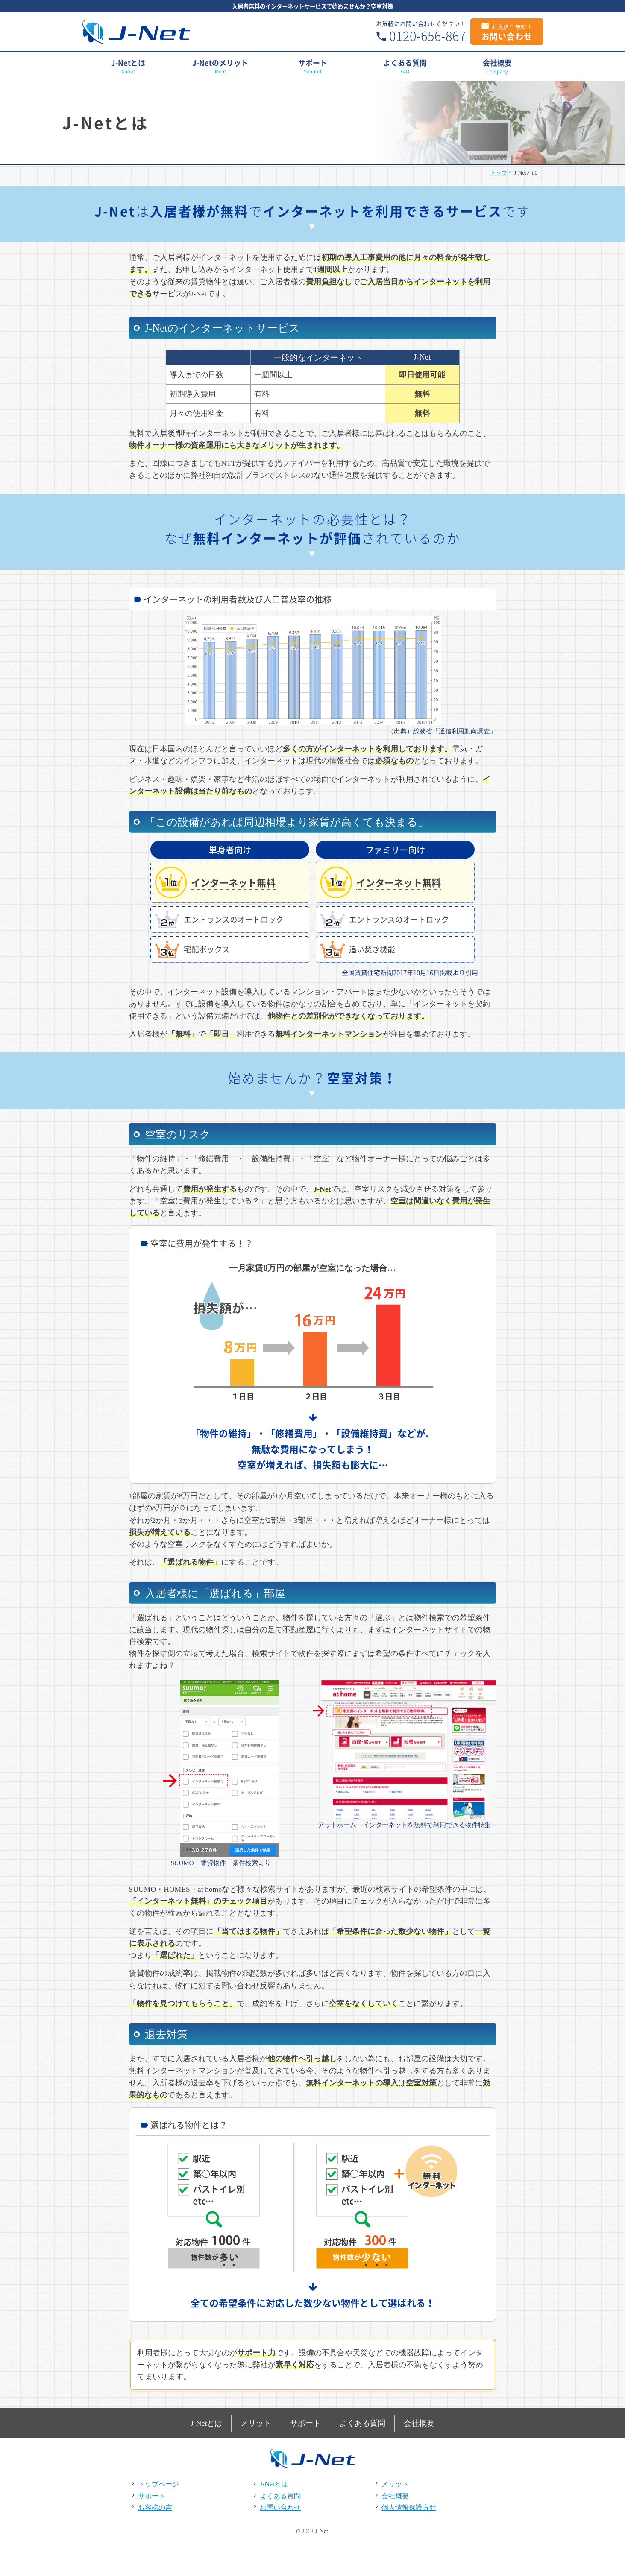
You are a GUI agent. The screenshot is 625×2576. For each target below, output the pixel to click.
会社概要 (497, 65)
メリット (254, 2421)
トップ (498, 172)
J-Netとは (128, 65)
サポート (312, 65)
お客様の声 (155, 2504)
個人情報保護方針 (408, 2504)
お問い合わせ (507, 32)
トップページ (158, 2481)
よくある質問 (405, 65)
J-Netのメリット (220, 65)
